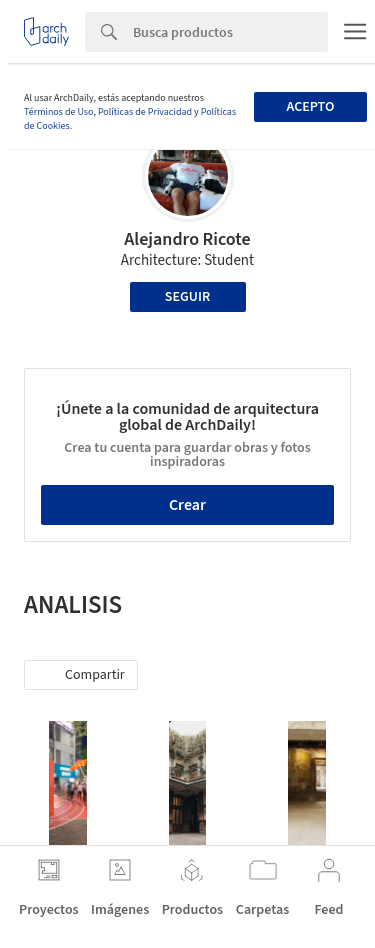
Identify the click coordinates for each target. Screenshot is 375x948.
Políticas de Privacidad (145, 112)
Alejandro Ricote (187, 239)
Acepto (310, 107)
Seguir (187, 297)
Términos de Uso (58, 112)
